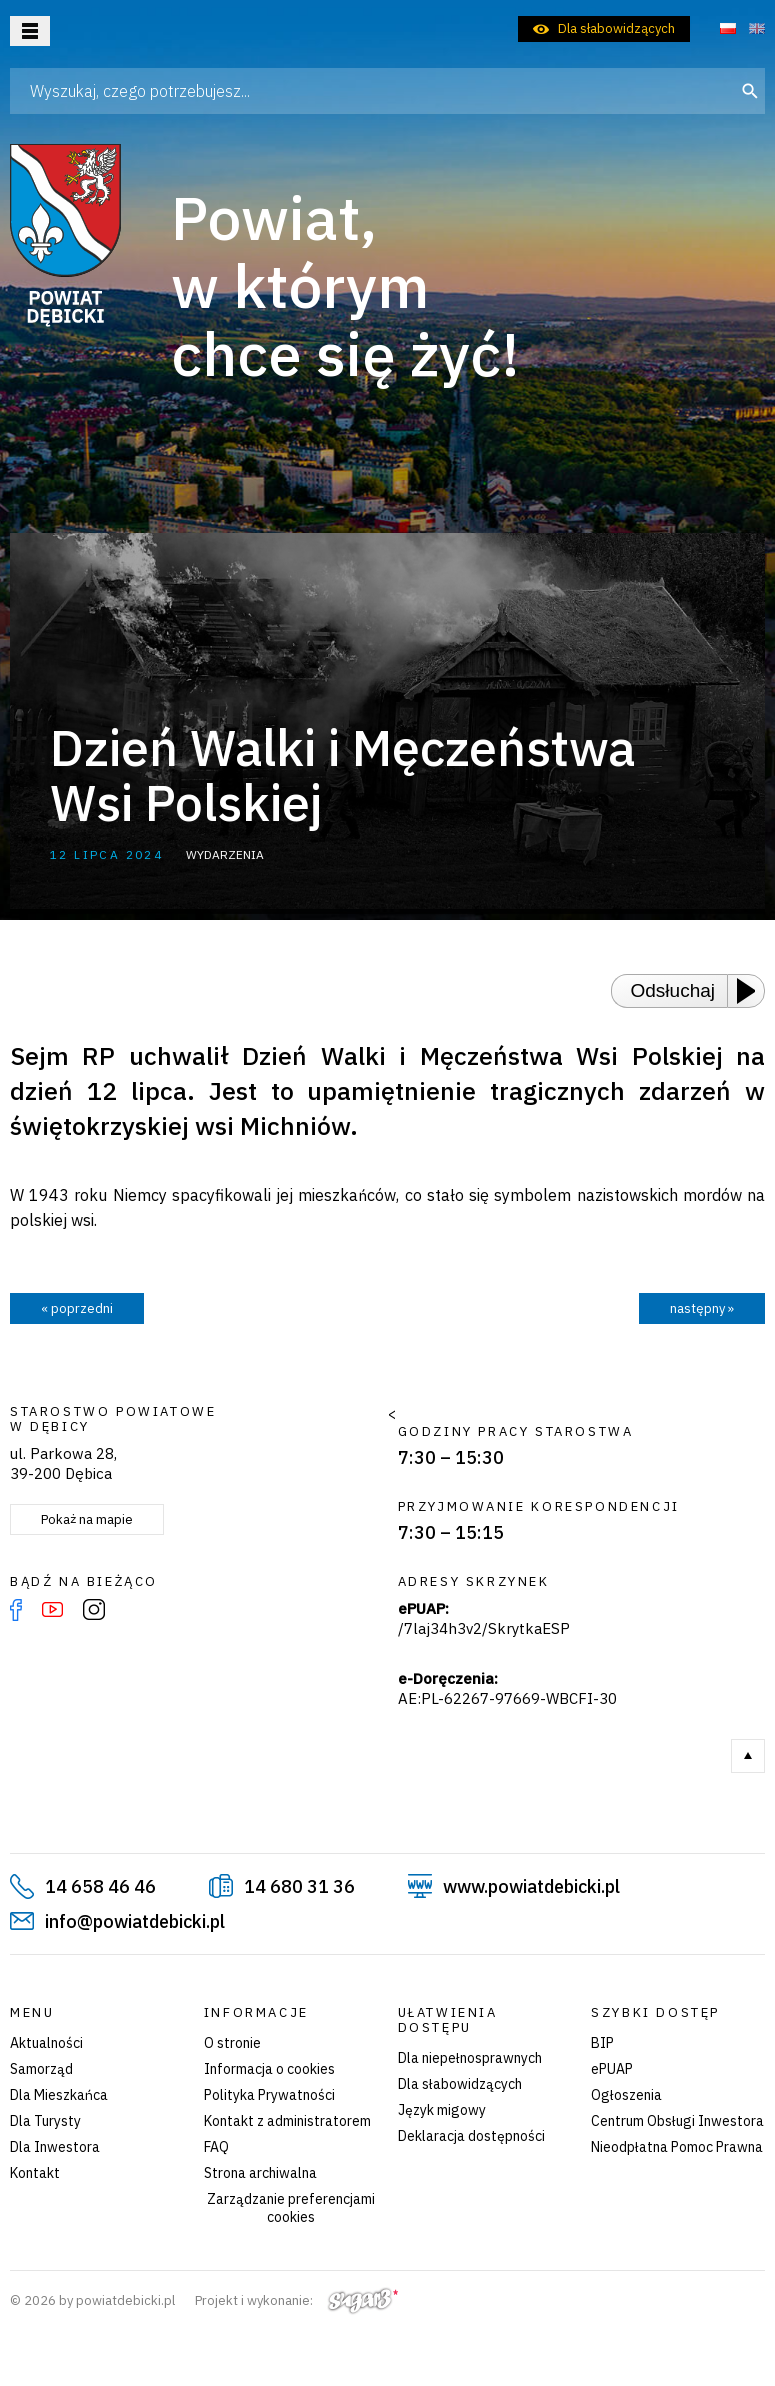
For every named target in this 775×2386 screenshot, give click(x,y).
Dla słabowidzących (616, 28)
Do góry (748, 1756)
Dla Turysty (45, 2121)
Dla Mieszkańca (59, 2095)
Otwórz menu (30, 31)
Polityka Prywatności (269, 2095)
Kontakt (35, 2173)
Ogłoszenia (626, 2095)
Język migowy (442, 2110)
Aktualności (46, 2043)
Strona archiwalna (260, 2173)
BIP (602, 2043)
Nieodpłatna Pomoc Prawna (677, 2147)
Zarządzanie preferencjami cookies (291, 2208)
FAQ (216, 2147)
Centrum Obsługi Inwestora (677, 2121)
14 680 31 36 (299, 1886)
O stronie (232, 2043)
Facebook (16, 1610)
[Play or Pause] (752, 991)
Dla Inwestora (55, 2147)
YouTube (52, 1610)
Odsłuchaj (673, 990)
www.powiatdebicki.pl (531, 1886)
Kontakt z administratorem (287, 2121)
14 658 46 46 (100, 1886)
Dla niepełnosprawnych (470, 2058)
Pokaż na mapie (87, 1519)
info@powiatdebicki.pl (135, 1921)
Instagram (94, 1610)
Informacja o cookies (269, 2069)
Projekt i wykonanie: (296, 2300)
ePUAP (612, 2069)
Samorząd (41, 2069)
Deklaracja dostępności (471, 2136)
